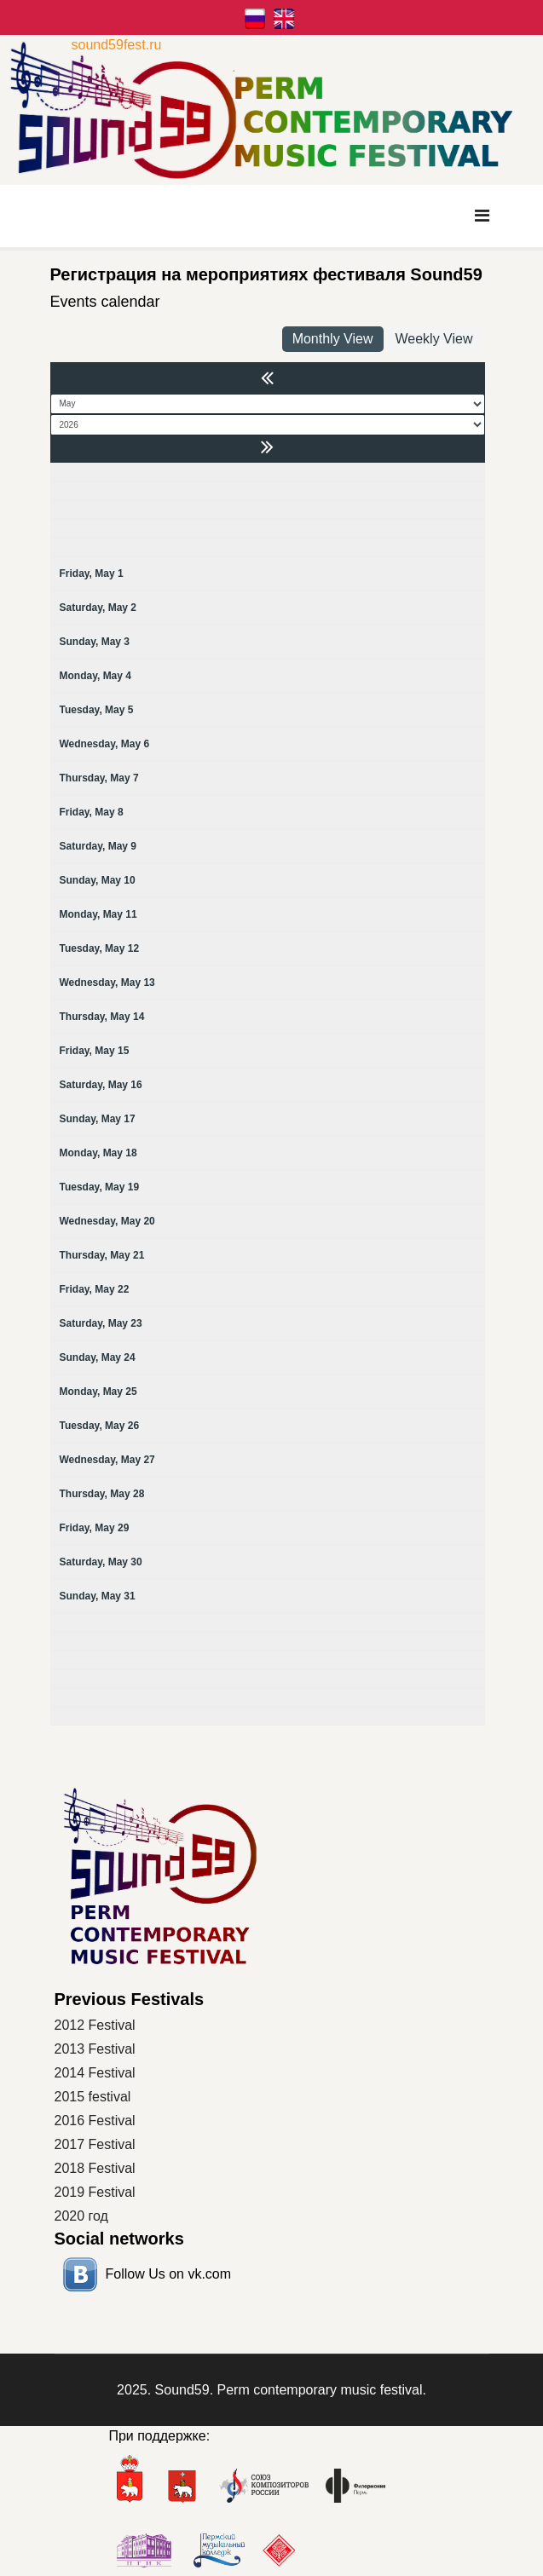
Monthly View (332, 338)
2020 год (81, 2216)
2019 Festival (95, 2192)
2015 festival (93, 2096)
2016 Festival (95, 2120)
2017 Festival (95, 2144)
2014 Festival (95, 2073)
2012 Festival (95, 2025)
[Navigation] (482, 216)
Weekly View (434, 338)
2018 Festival (95, 2168)
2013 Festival (95, 2049)
